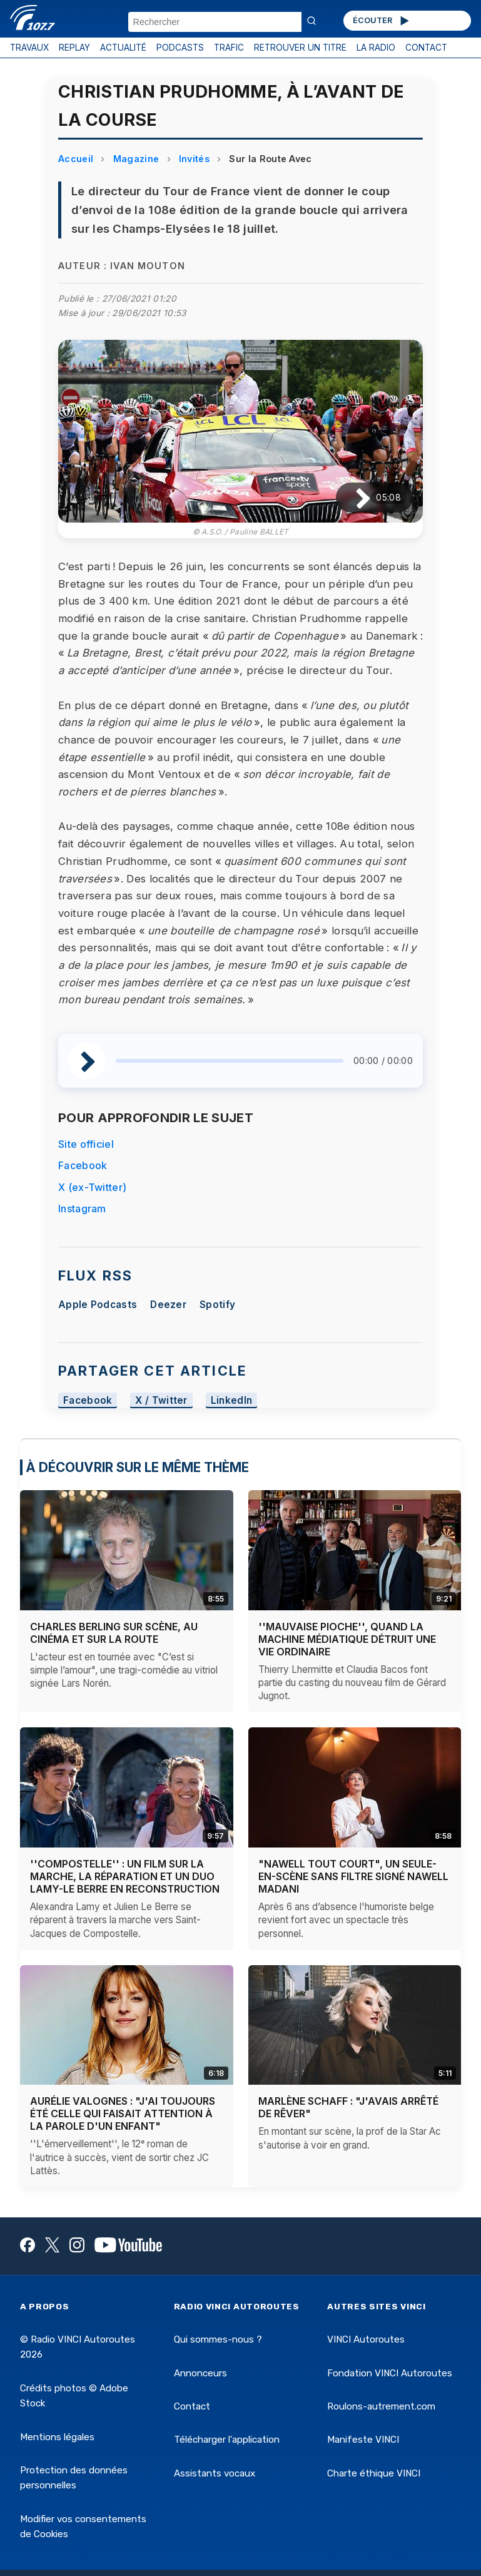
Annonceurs (200, 2373)
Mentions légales (57, 2437)
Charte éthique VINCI (373, 2473)
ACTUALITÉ (123, 48)
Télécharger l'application (227, 2439)
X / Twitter (161, 1400)
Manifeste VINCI (363, 2439)
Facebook (83, 1165)
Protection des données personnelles (74, 2478)
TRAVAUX (29, 48)
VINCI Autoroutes (366, 2339)
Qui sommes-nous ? (218, 2339)
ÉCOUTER (382, 21)
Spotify (217, 1305)
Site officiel (86, 1144)
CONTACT (426, 48)
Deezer (168, 1305)
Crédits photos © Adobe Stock (74, 2396)
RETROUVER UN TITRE (300, 48)
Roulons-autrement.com (381, 2406)
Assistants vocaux (214, 2473)
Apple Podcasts (97, 1305)
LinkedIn (232, 1400)
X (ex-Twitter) (92, 1187)
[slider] (229, 1061)
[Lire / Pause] (353, 498)
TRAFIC (229, 48)
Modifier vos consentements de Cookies (83, 2526)
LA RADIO (376, 48)
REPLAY (74, 48)
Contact (192, 2406)
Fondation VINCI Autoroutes (389, 2373)
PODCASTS (180, 48)
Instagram (82, 1208)
